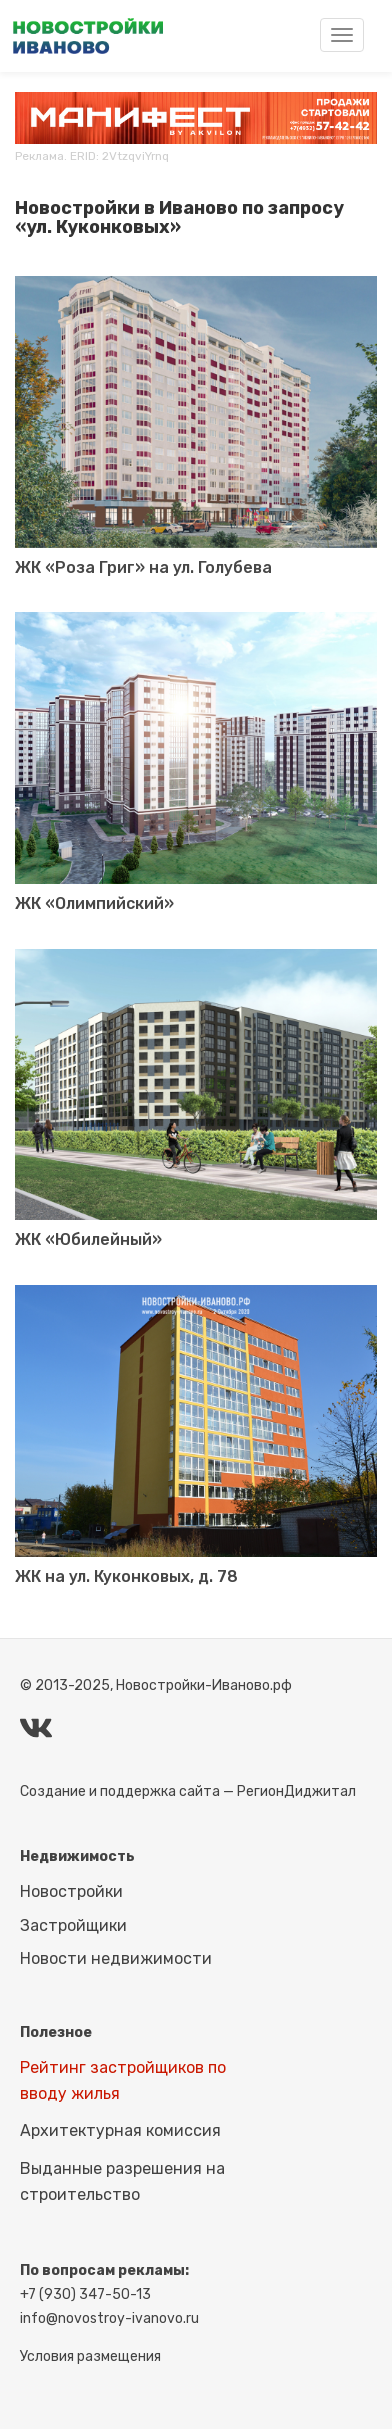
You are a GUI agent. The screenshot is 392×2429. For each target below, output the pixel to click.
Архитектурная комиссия (120, 2130)
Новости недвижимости (116, 1958)
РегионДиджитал (296, 1791)
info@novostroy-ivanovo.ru (109, 2318)
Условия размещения (90, 2356)
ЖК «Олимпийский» (94, 903)
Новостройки (71, 1891)
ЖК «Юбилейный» (88, 1239)
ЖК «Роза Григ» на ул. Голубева (143, 567)
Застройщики (73, 1925)
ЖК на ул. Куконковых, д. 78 (126, 1576)
